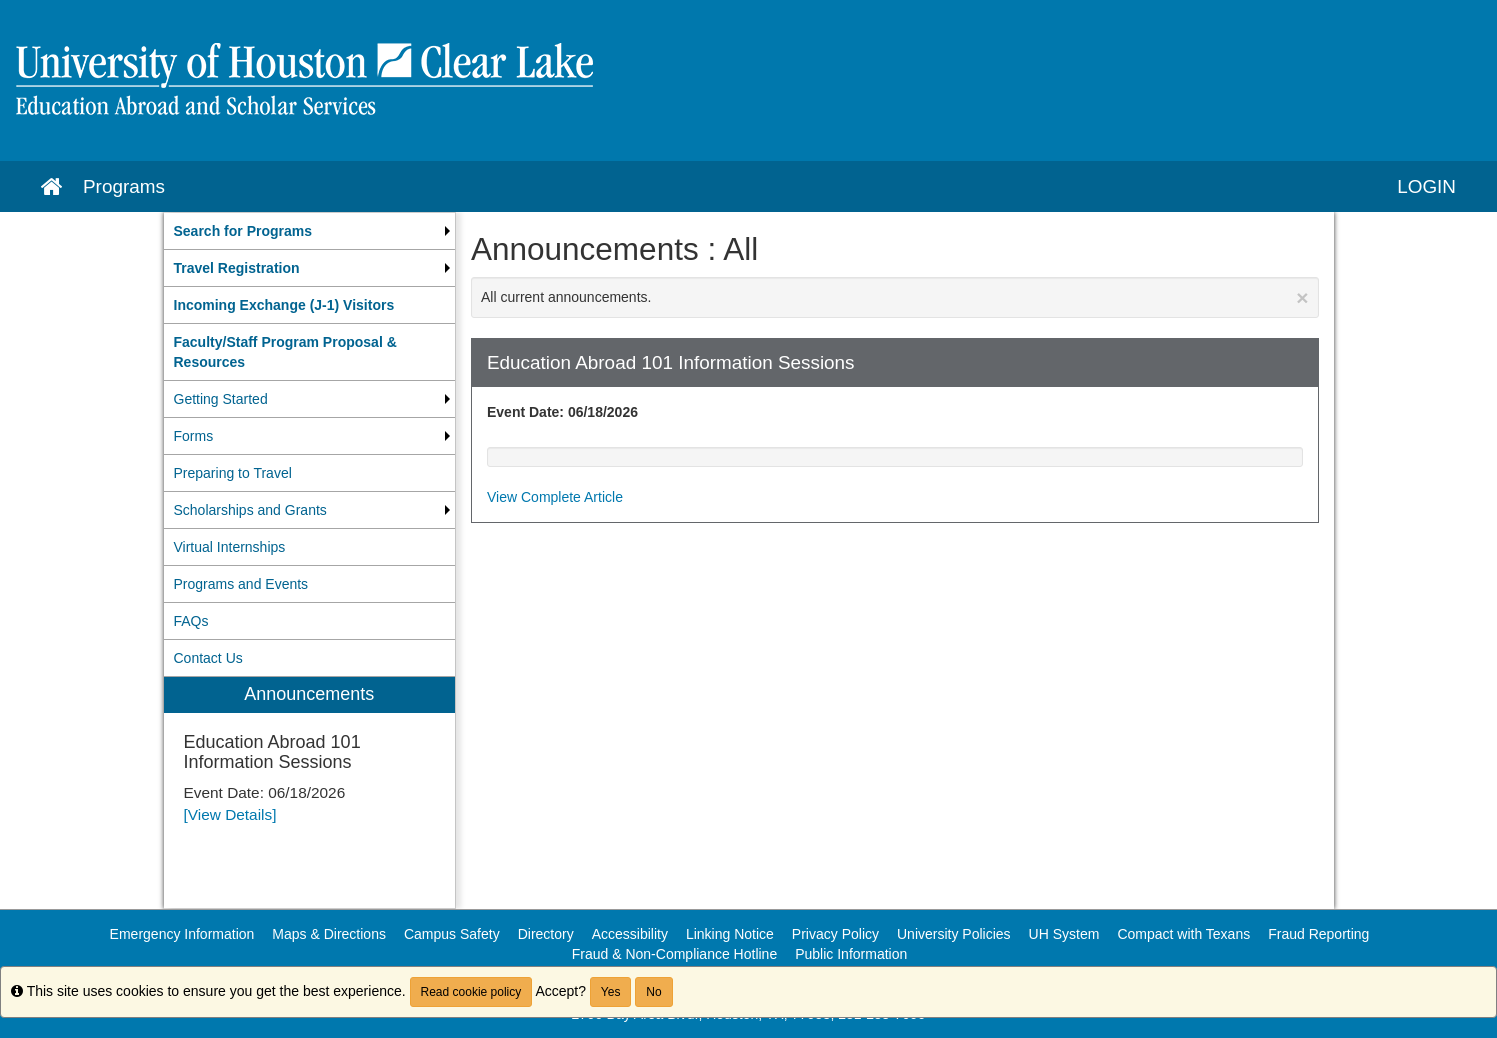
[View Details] (230, 814)
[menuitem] (310, 231)
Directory (546, 934)
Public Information (851, 954)
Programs (124, 186)
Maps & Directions (329, 934)
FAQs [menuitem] (191, 621)
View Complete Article (555, 497)
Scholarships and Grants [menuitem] (250, 510)
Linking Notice (730, 934)
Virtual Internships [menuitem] (230, 547)
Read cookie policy (471, 992)
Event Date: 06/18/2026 (562, 412)
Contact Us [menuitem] (208, 658)
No (653, 992)
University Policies (954, 934)
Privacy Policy (835, 934)
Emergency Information (182, 934)
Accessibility (630, 934)
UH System (1064, 934)
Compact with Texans (1183, 934)
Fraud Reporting (1318, 934)
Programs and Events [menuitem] (241, 584)
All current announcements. (895, 297)
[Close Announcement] (1302, 297)
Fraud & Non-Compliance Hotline (674, 954)
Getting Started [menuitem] (221, 399)
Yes (611, 992)
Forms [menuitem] (194, 436)
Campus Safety (452, 934)
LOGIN (1426, 186)
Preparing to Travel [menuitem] (233, 473)
